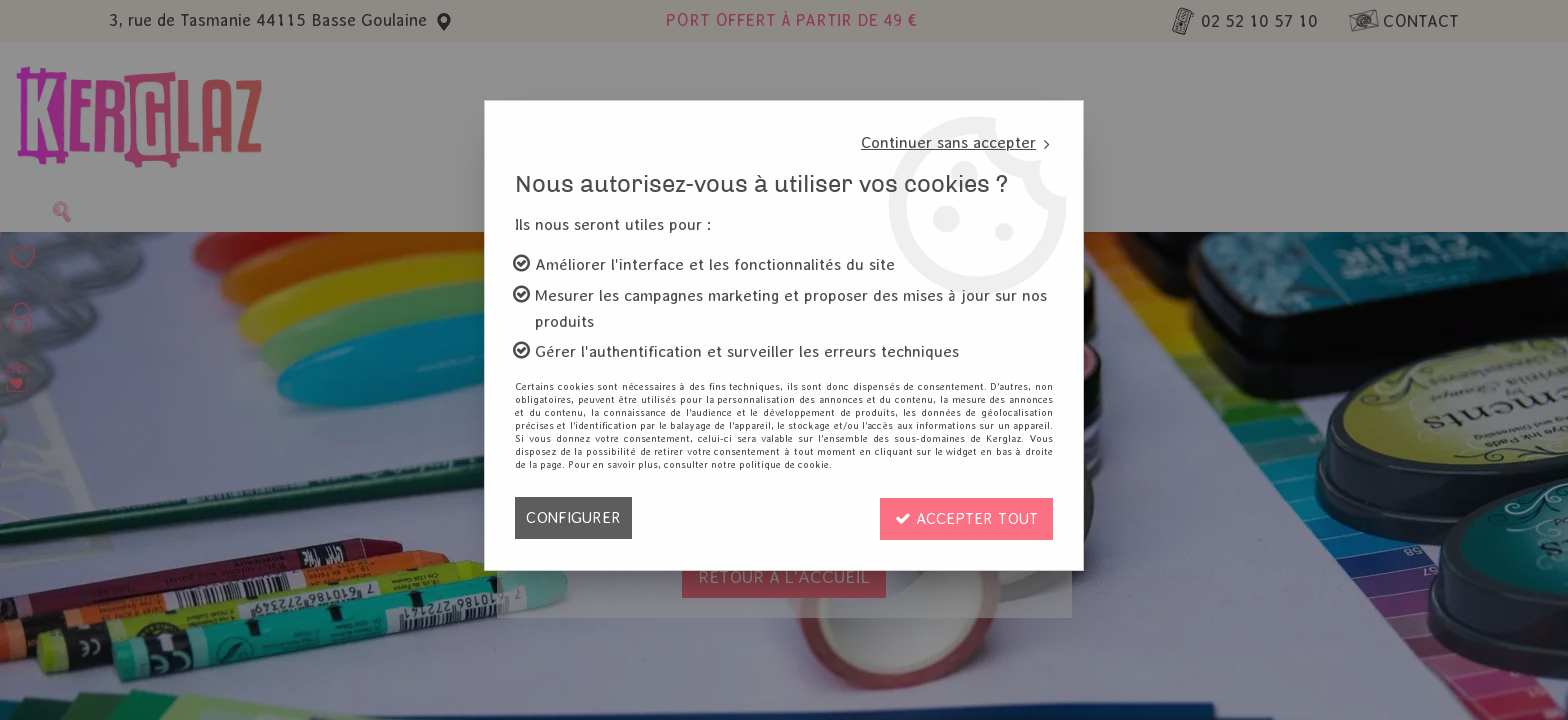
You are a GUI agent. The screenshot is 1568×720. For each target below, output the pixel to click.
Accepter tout (965, 517)
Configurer (573, 517)
